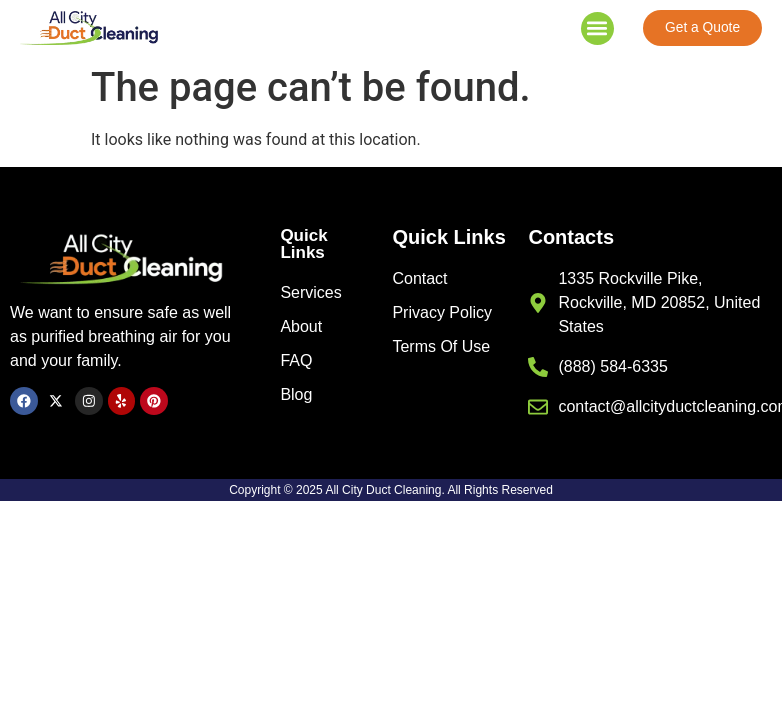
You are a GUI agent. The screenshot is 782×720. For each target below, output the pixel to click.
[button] (597, 29)
